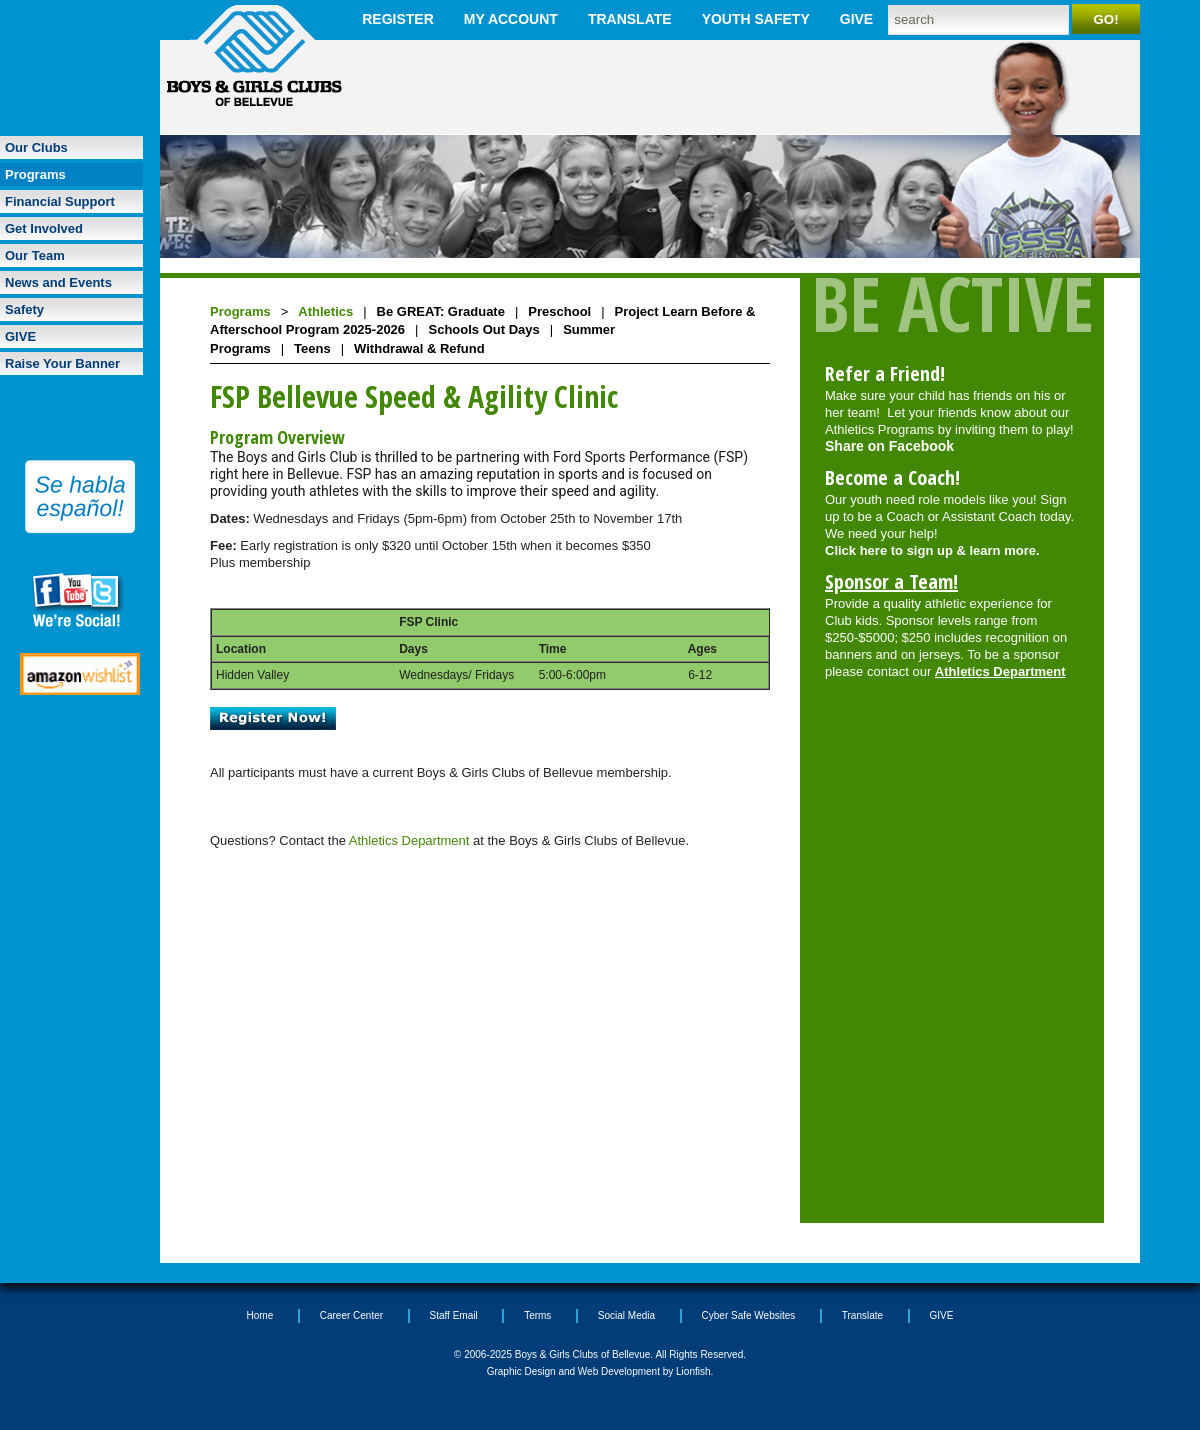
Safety (24, 309)
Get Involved (44, 228)
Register (398, 19)
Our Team (35, 255)
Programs (35, 174)
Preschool (559, 311)
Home (260, 1315)
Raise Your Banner (62, 363)
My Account (511, 19)
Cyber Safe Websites (749, 1315)
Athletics (325, 311)
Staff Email (454, 1315)
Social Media (626, 1315)
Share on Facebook (889, 446)
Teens (312, 348)
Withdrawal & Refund (419, 348)
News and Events (58, 282)
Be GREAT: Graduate (441, 311)
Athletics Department (409, 840)
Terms (537, 1315)
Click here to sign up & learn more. (932, 550)
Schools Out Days (483, 329)
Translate (630, 19)
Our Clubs (36, 147)
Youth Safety (756, 19)
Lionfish (693, 1371)
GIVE (856, 19)
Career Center (351, 1315)
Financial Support (60, 201)
